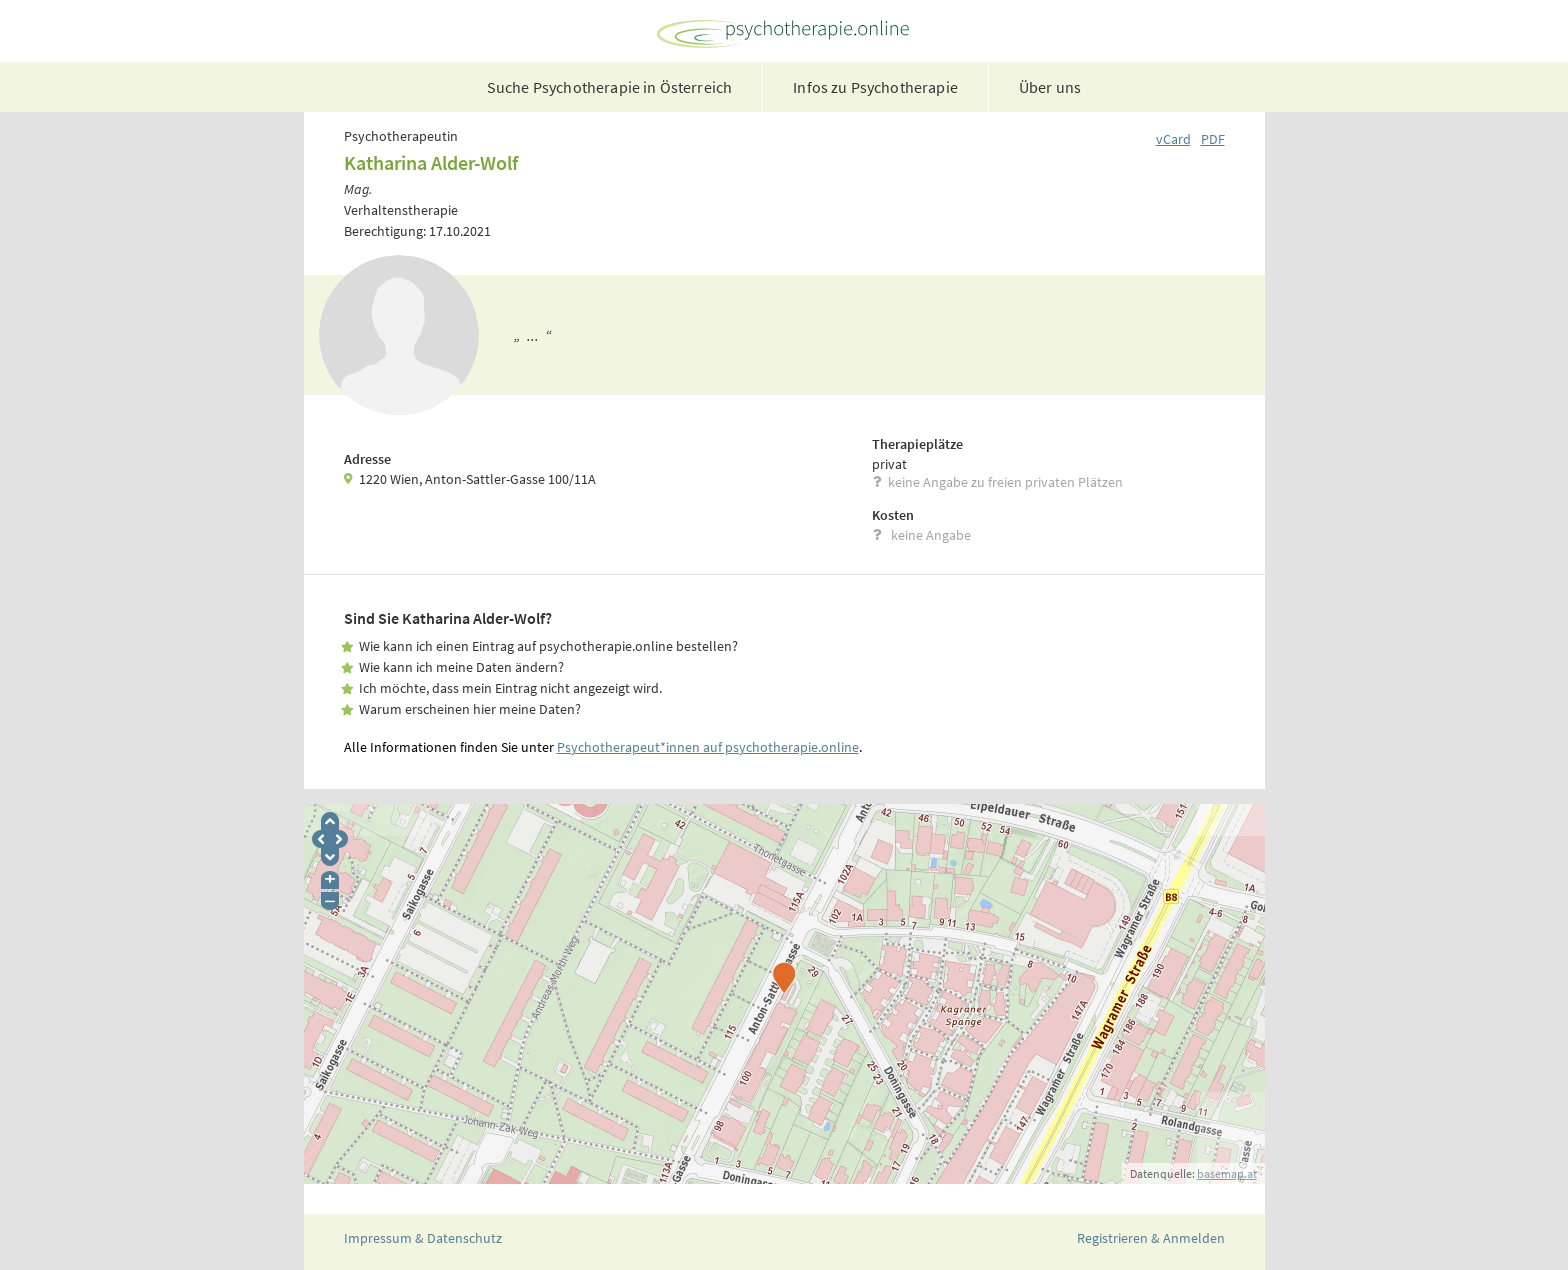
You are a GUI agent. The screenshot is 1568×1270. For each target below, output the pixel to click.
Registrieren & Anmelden (1151, 1238)
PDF (1213, 139)
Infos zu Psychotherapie (875, 87)
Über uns (1050, 87)
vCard (1173, 139)
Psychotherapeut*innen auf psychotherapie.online (708, 747)
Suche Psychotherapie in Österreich (609, 87)
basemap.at (1227, 1173)
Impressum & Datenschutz (423, 1238)
